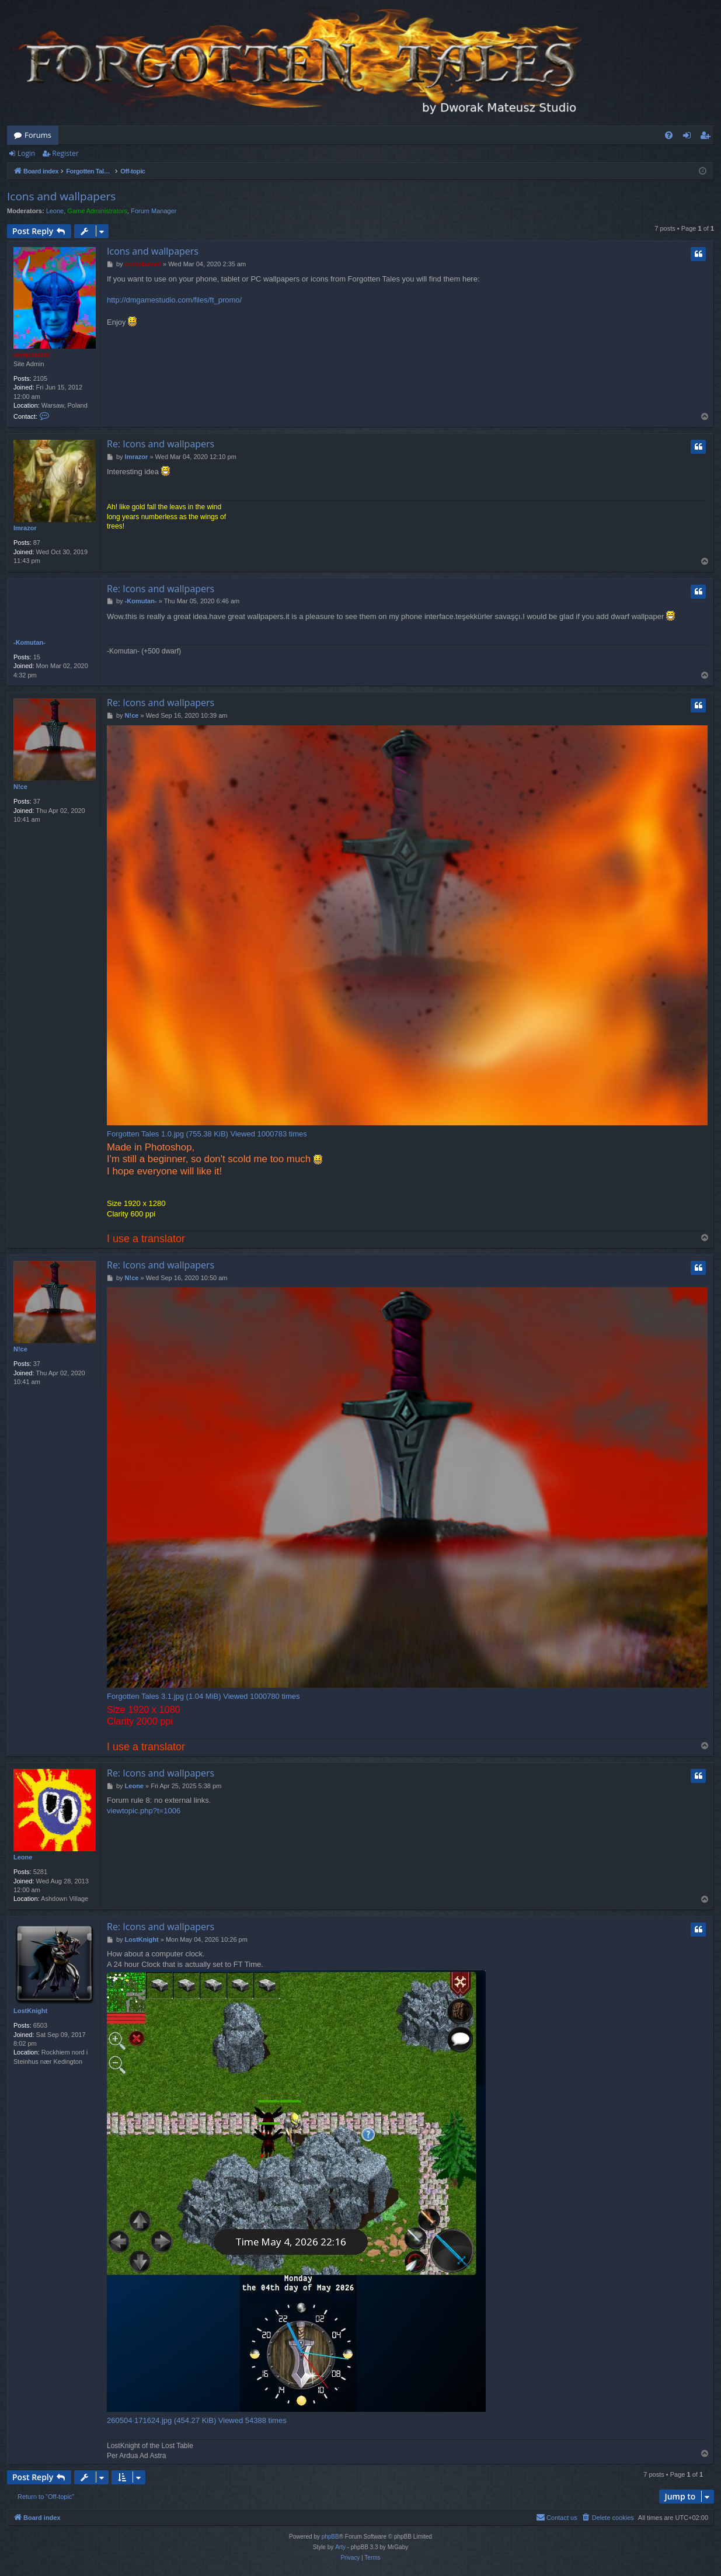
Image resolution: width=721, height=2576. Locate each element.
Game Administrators (97, 210)
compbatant (31, 354)
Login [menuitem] (689, 137)
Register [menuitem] (707, 137)
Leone (55, 210)
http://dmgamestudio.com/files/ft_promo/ (174, 300)
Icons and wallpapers (61, 196)
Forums (38, 135)
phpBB (330, 2536)
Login (26, 153)
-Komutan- (29, 642)
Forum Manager (153, 210)
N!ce (20, 786)
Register (65, 153)
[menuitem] (669, 135)
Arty (340, 2547)
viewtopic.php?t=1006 (143, 1810)
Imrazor (25, 527)
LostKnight (30, 2010)
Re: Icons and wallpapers (160, 444)
